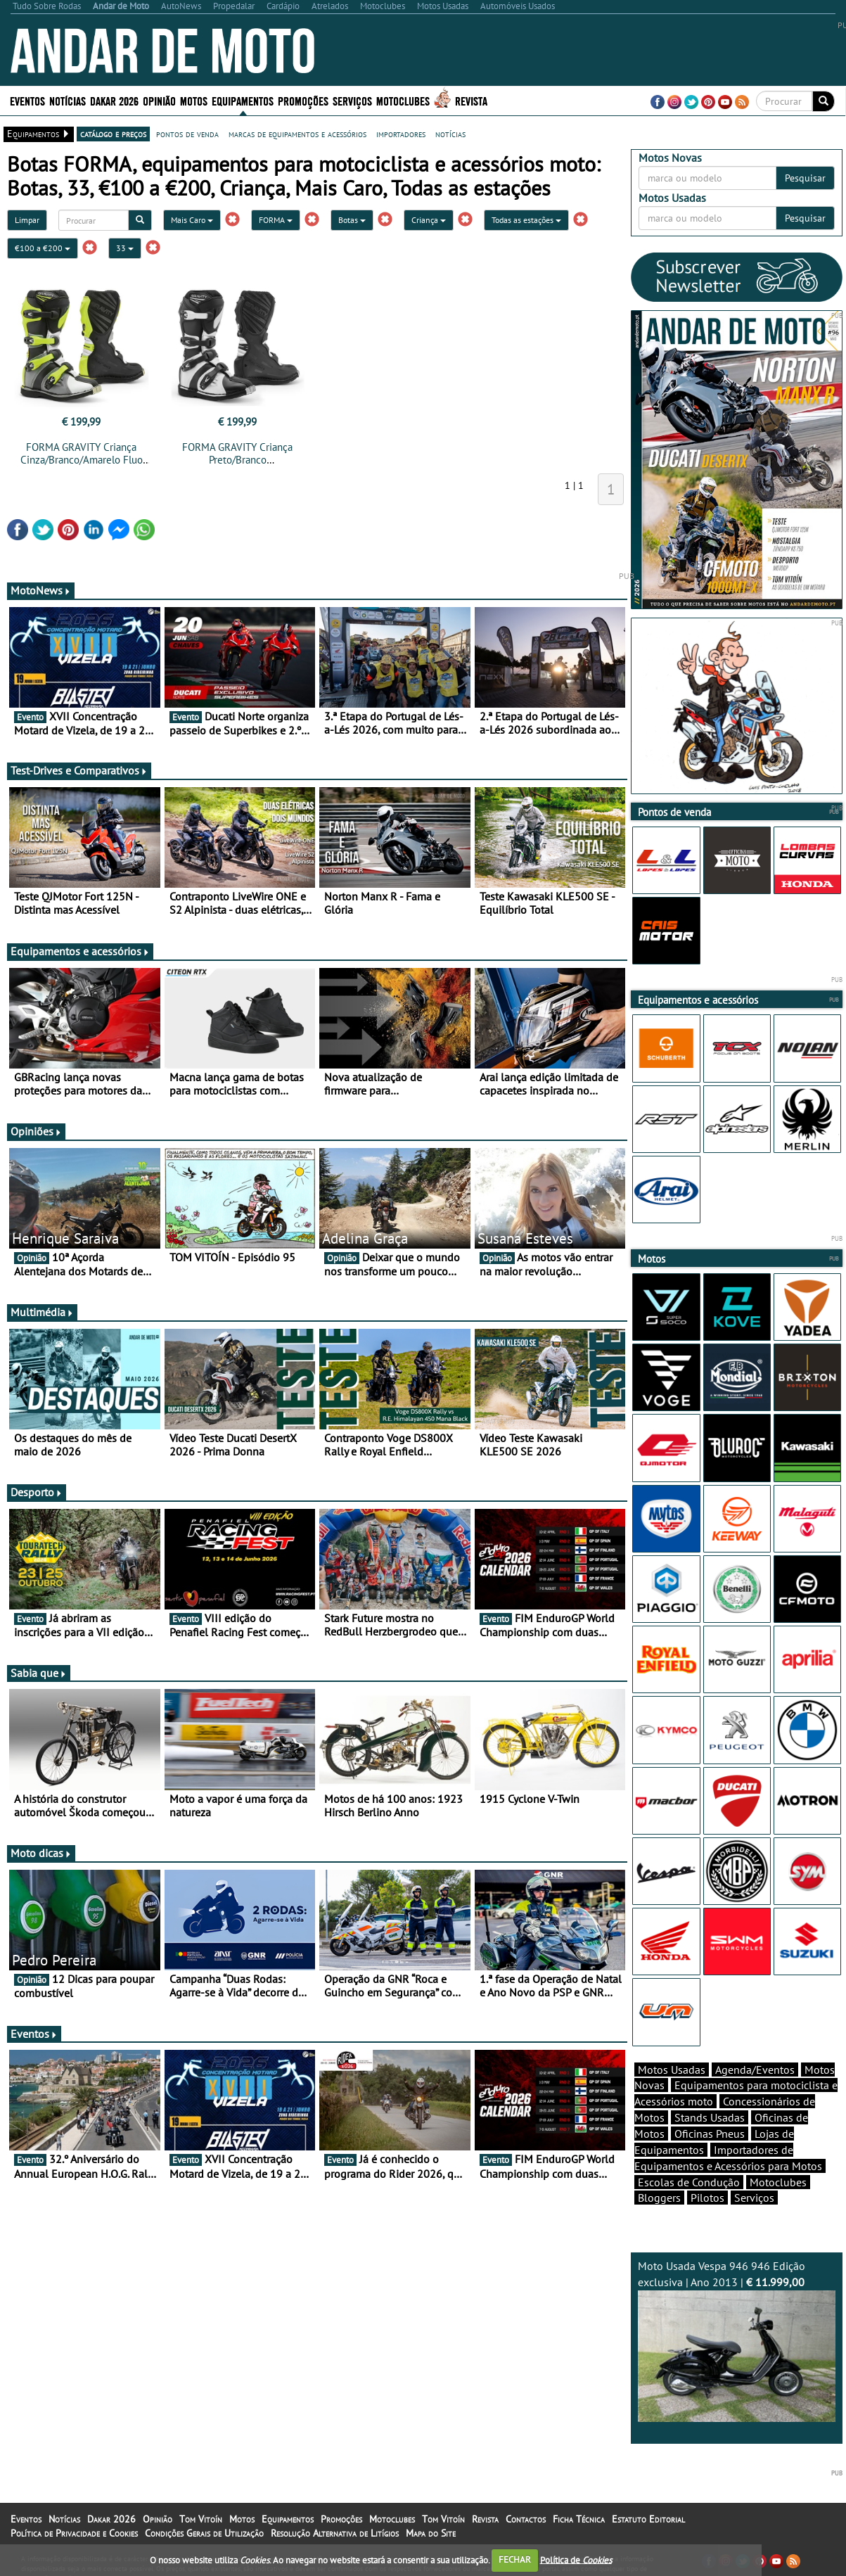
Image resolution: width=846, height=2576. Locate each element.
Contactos (526, 2519)
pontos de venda (187, 133)
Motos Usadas (671, 2069)
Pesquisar (805, 178)
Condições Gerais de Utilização (204, 2533)
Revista (471, 100)
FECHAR (515, 2559)
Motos (193, 100)
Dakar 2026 (114, 100)
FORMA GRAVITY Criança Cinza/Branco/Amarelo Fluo (81, 453)
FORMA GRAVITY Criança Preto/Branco (237, 453)
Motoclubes (403, 100)
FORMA (276, 220)
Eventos (27, 100)
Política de (576, 2559)
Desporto (37, 1492)
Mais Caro (192, 220)
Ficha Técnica (579, 2519)
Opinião (159, 100)
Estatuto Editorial (648, 2519)
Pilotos (707, 2198)
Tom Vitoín (200, 2519)
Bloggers (659, 2198)
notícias (450, 133)
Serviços (352, 100)
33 (125, 248)
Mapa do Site (431, 2533)
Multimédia (42, 1312)
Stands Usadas (709, 2117)
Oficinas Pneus (709, 2134)
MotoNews (41, 590)
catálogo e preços (113, 133)
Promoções (303, 100)
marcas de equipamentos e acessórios (297, 133)
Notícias (67, 100)
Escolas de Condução (689, 2182)
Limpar (27, 220)
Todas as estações (526, 220)
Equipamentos (243, 100)
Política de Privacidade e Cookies (74, 2533)
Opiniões (36, 1131)
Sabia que (39, 1673)
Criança (428, 220)
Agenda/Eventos (755, 2069)
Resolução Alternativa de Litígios (335, 2533)
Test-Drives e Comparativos (79, 770)
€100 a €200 (42, 248)
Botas (352, 220)
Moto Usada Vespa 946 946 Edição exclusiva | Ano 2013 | (736, 2340)
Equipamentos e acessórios (80, 951)
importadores (400, 133)
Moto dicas (41, 1853)
